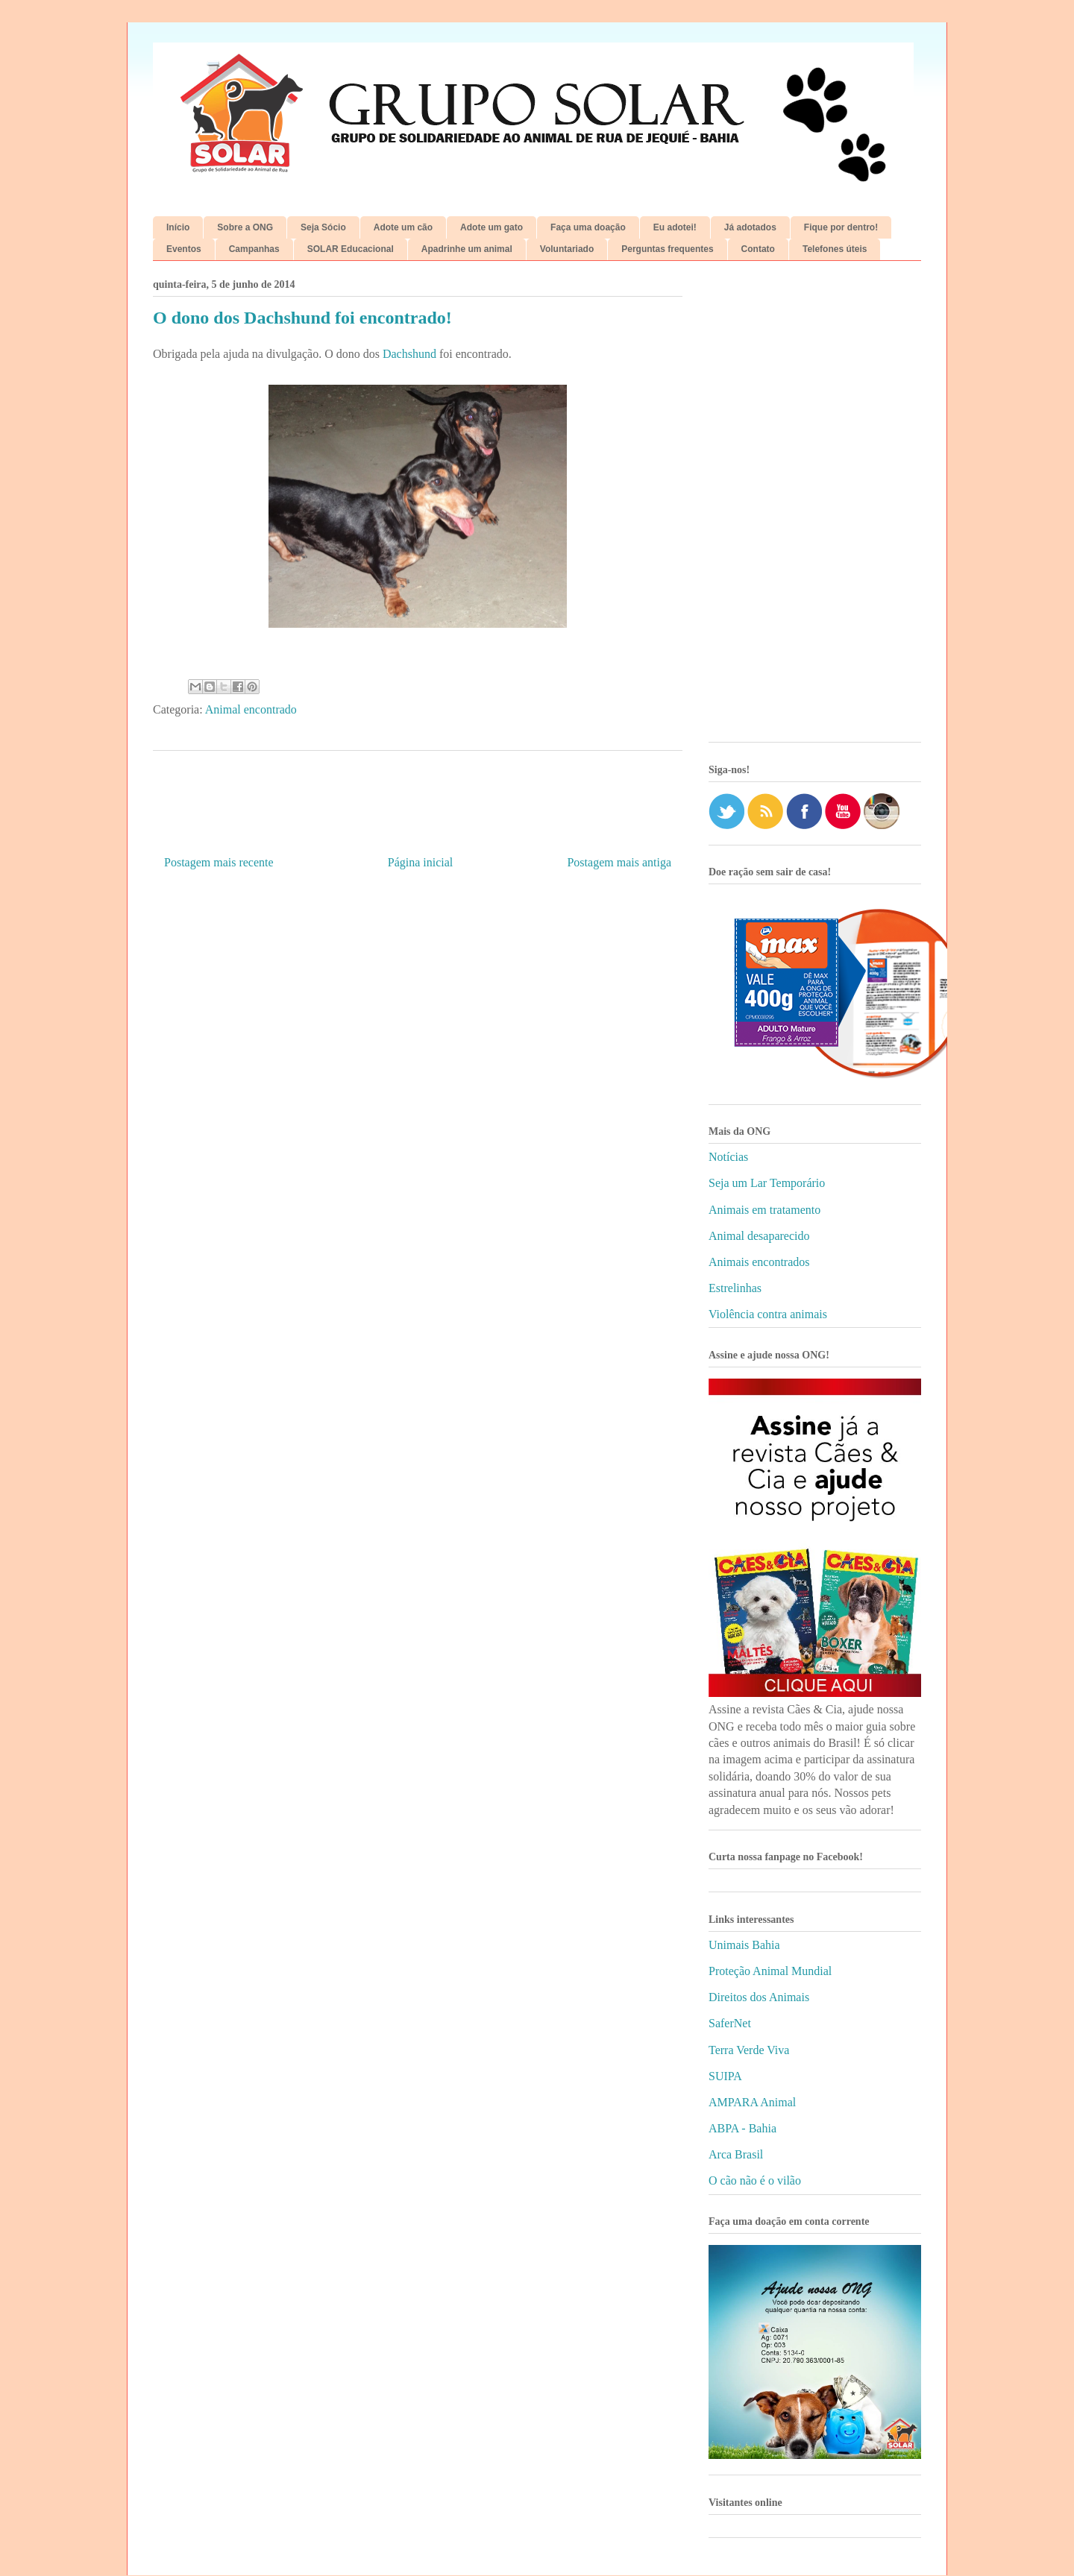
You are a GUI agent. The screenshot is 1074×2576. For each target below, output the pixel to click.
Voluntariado (567, 249)
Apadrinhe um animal (466, 249)
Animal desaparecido (759, 1235)
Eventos (183, 249)
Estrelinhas (735, 1288)
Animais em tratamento (764, 1209)
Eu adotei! (675, 227)
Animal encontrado (251, 709)
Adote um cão (403, 227)
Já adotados (750, 227)
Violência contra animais (768, 1314)
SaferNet (730, 2023)
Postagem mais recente (219, 862)
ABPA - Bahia (742, 2128)
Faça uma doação (588, 227)
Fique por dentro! (841, 227)
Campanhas (254, 249)
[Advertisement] (815, 507)
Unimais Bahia (744, 1945)
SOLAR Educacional (350, 249)
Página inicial (420, 862)
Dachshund (409, 353)
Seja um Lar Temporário (767, 1183)
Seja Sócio (323, 227)
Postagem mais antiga (619, 862)
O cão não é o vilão (755, 2180)
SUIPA (725, 2076)
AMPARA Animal (752, 2102)
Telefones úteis (835, 249)
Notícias (728, 1156)
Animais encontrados (759, 1262)
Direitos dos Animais (759, 1997)
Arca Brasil (736, 2154)
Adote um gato (491, 227)
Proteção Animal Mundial (770, 1971)
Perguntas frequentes (667, 249)
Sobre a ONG (245, 227)
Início (177, 227)
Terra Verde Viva (749, 2050)
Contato (758, 249)
